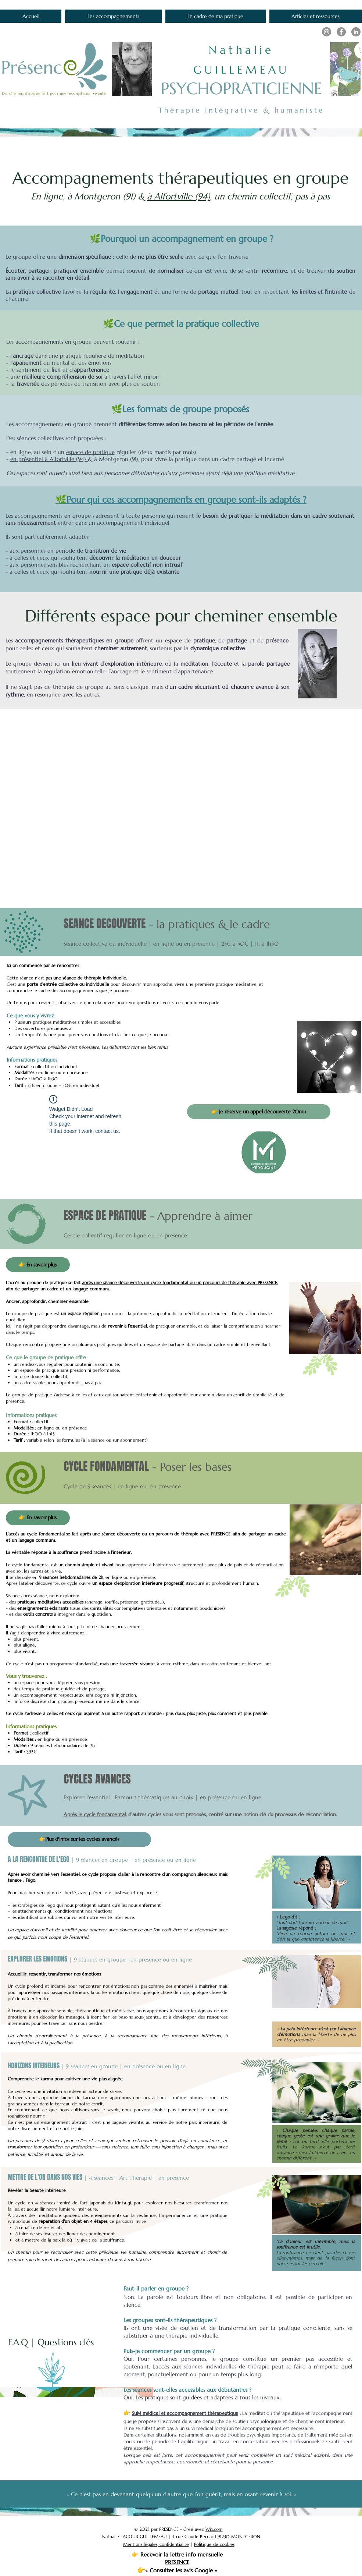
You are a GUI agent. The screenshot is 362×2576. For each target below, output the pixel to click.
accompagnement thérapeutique (202, 2413)
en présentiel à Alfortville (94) (49, 459)
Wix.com (214, 2529)
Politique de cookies (214, 2544)
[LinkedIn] (356, 31)
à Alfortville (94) (178, 196)
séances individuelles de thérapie (226, 2366)
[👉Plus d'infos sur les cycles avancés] (79, 1839)
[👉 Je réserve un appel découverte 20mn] (258, 1111)
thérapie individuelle (105, 978)
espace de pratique (90, 452)
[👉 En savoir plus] (38, 1264)
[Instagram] (326, 31)
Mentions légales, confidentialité (156, 2544)
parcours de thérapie (176, 1534)
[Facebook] (341, 31)
